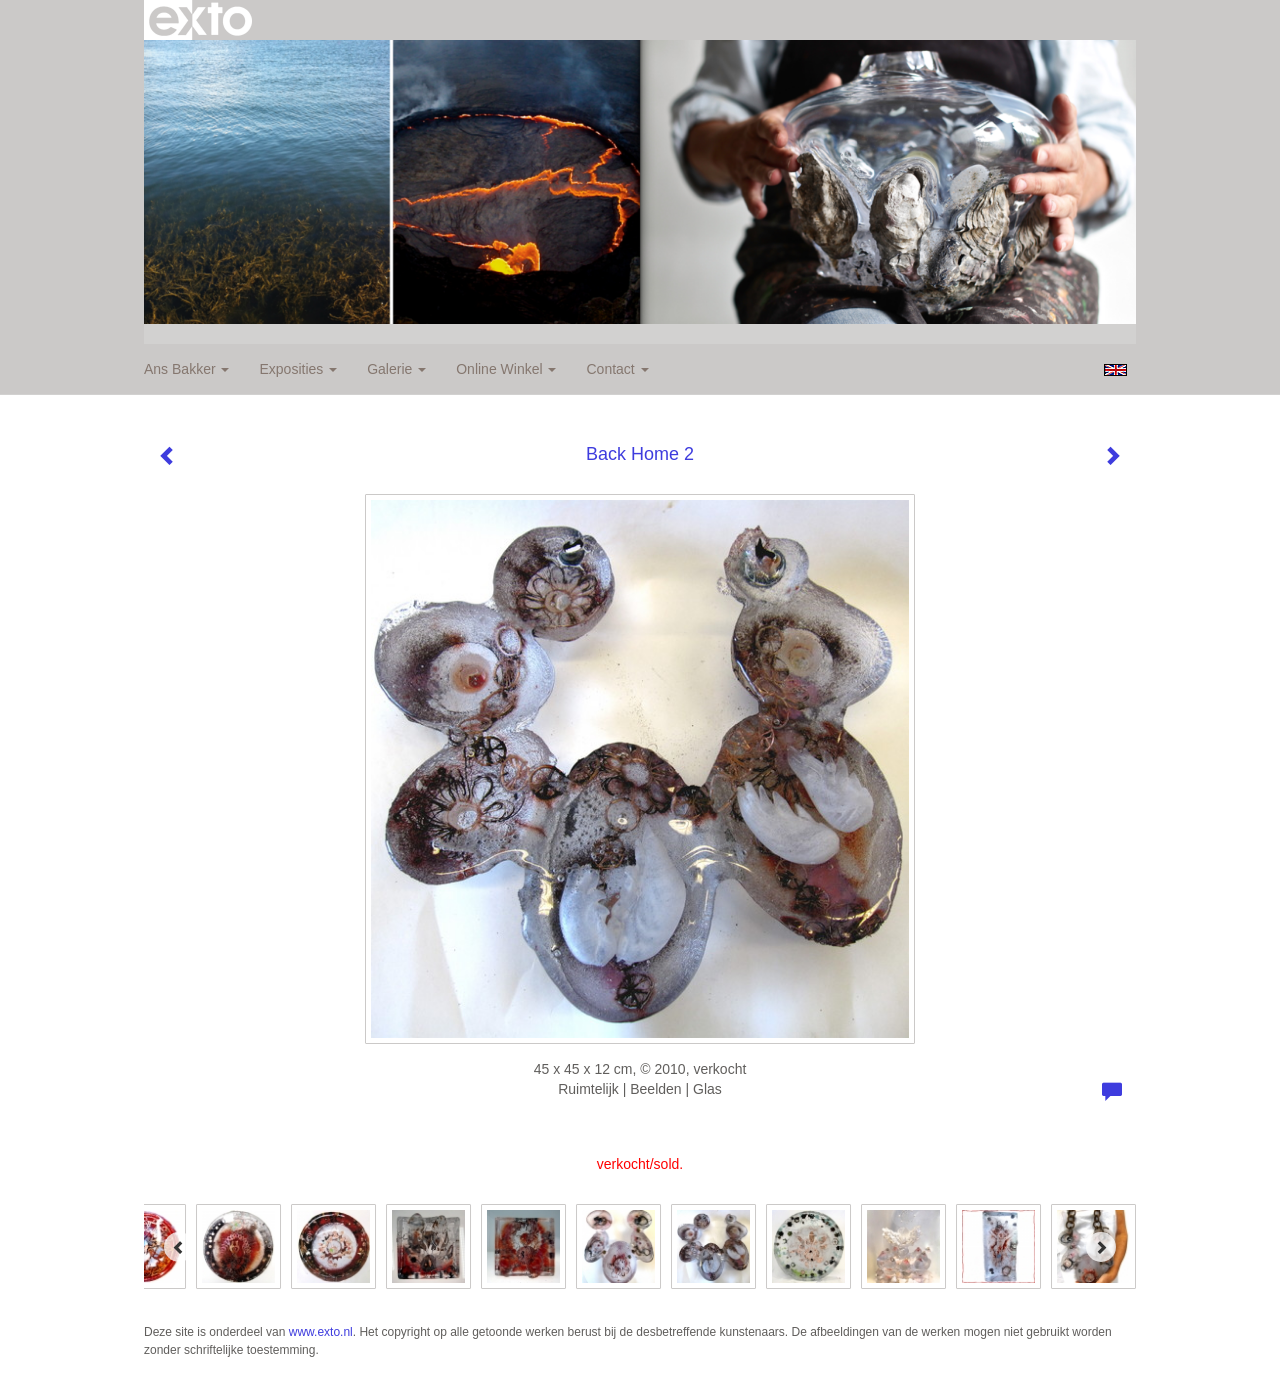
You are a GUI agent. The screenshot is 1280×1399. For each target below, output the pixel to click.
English (1115, 370)
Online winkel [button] (506, 369)
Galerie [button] (396, 369)
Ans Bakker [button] (186, 369)
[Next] (1101, 1247)
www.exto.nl (321, 1332)
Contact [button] (617, 369)
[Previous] (179, 1247)
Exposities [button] (298, 369)
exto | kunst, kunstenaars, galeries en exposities (200, 20)
